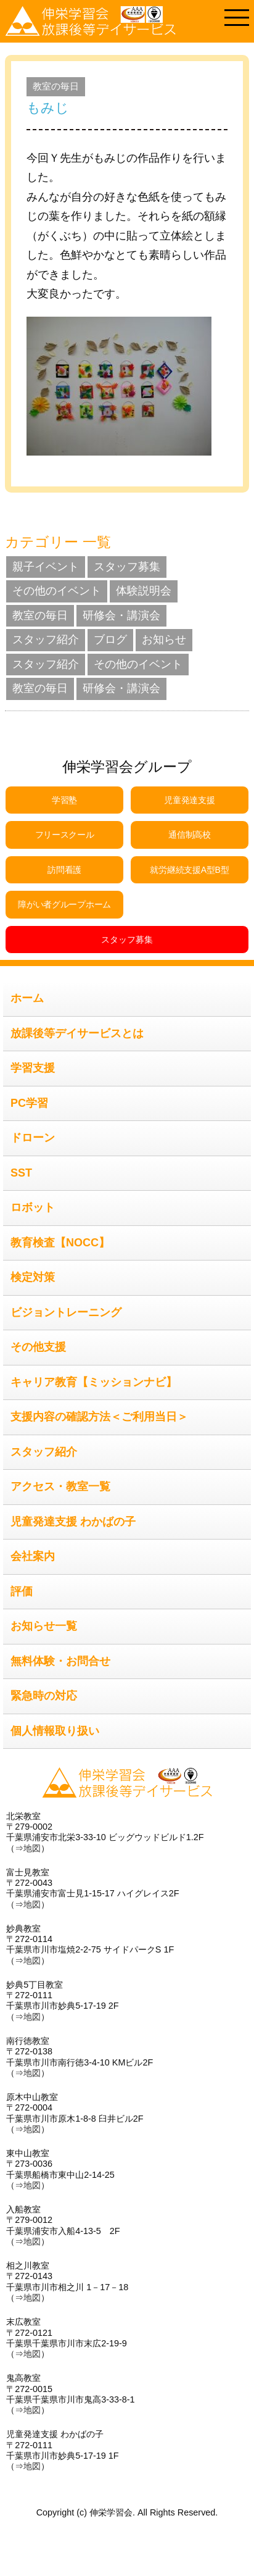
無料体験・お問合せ (60, 1661)
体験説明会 (143, 591)
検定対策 (32, 1277)
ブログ (110, 639)
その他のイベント (56, 591)
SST (21, 1173)
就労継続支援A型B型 (189, 870)
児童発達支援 (189, 800)
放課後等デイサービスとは (77, 1033)
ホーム (27, 998)
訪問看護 (64, 870)
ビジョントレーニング (65, 1312)
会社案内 (32, 1556)
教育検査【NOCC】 (60, 1242)
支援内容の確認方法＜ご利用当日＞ (99, 1417)
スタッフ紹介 (45, 639)
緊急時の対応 (43, 1696)
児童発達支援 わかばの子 (73, 1521)
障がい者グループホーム (64, 904)
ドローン (32, 1138)
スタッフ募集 (127, 567)
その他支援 (38, 1347)
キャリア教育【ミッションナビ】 (93, 1382)
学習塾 (64, 800)
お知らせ (164, 639)
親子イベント (45, 567)
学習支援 (32, 1068)
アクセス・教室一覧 (60, 1486)
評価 (21, 1591)
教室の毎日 (56, 86)
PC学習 (29, 1103)
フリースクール (64, 835)
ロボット (32, 1207)
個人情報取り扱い (54, 1731)
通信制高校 (189, 835)
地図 (32, 1848)
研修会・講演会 (121, 615)
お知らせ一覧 (43, 1626)
